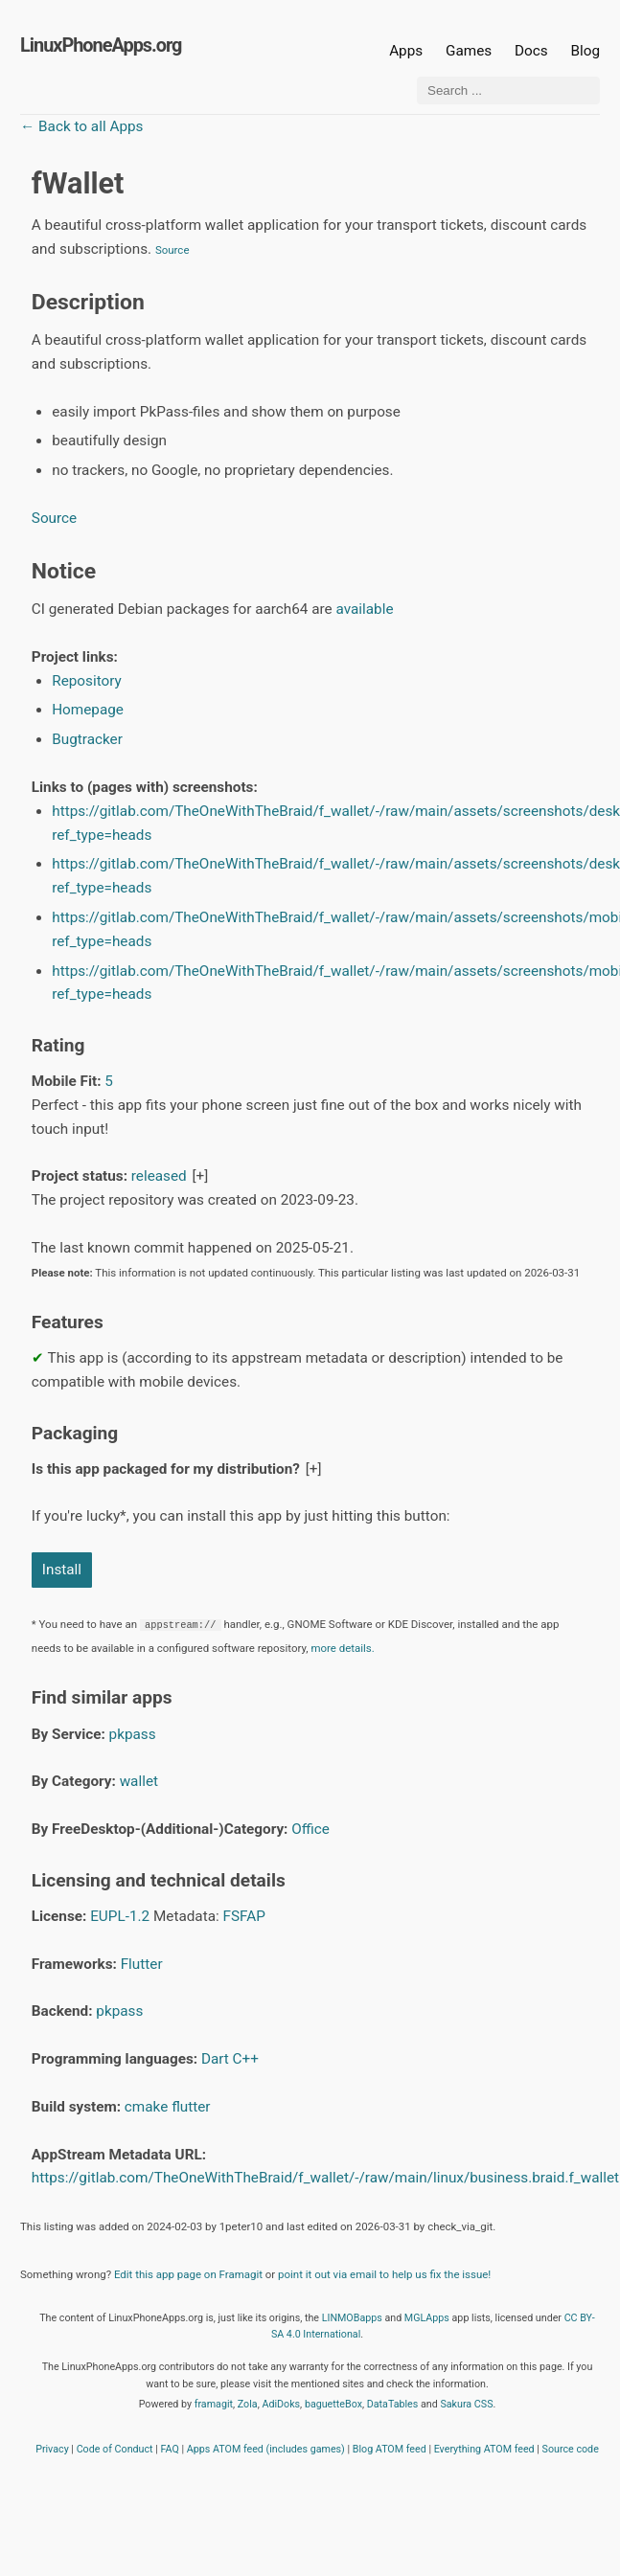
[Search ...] (508, 90)
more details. (342, 1648)
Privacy (52, 2449)
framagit (214, 2404)
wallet (139, 1781)
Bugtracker (87, 739)
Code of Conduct (115, 2449)
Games (469, 50)
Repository (87, 680)
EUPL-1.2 (119, 1916)
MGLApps (426, 2318)
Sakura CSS (466, 2404)
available (365, 609)
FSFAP (243, 1916)
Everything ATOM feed (484, 2449)
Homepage (88, 709)
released (159, 1176)
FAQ (170, 2449)
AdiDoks (281, 2404)
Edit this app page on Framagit (188, 2274)
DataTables (393, 2404)
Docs (533, 50)
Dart (215, 2059)
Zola (248, 2404)
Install (61, 1569)
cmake (146, 2106)
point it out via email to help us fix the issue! (384, 2274)
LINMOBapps (352, 2318)
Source (172, 250)
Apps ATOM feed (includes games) (266, 2449)
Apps (406, 50)
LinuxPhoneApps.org (100, 45)
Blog (585, 50)
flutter (191, 2106)
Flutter (142, 1964)
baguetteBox (333, 2404)
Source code (570, 2449)
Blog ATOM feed (389, 2449)
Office (310, 1829)
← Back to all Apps (81, 126)
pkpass (132, 1734)
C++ (246, 2059)
